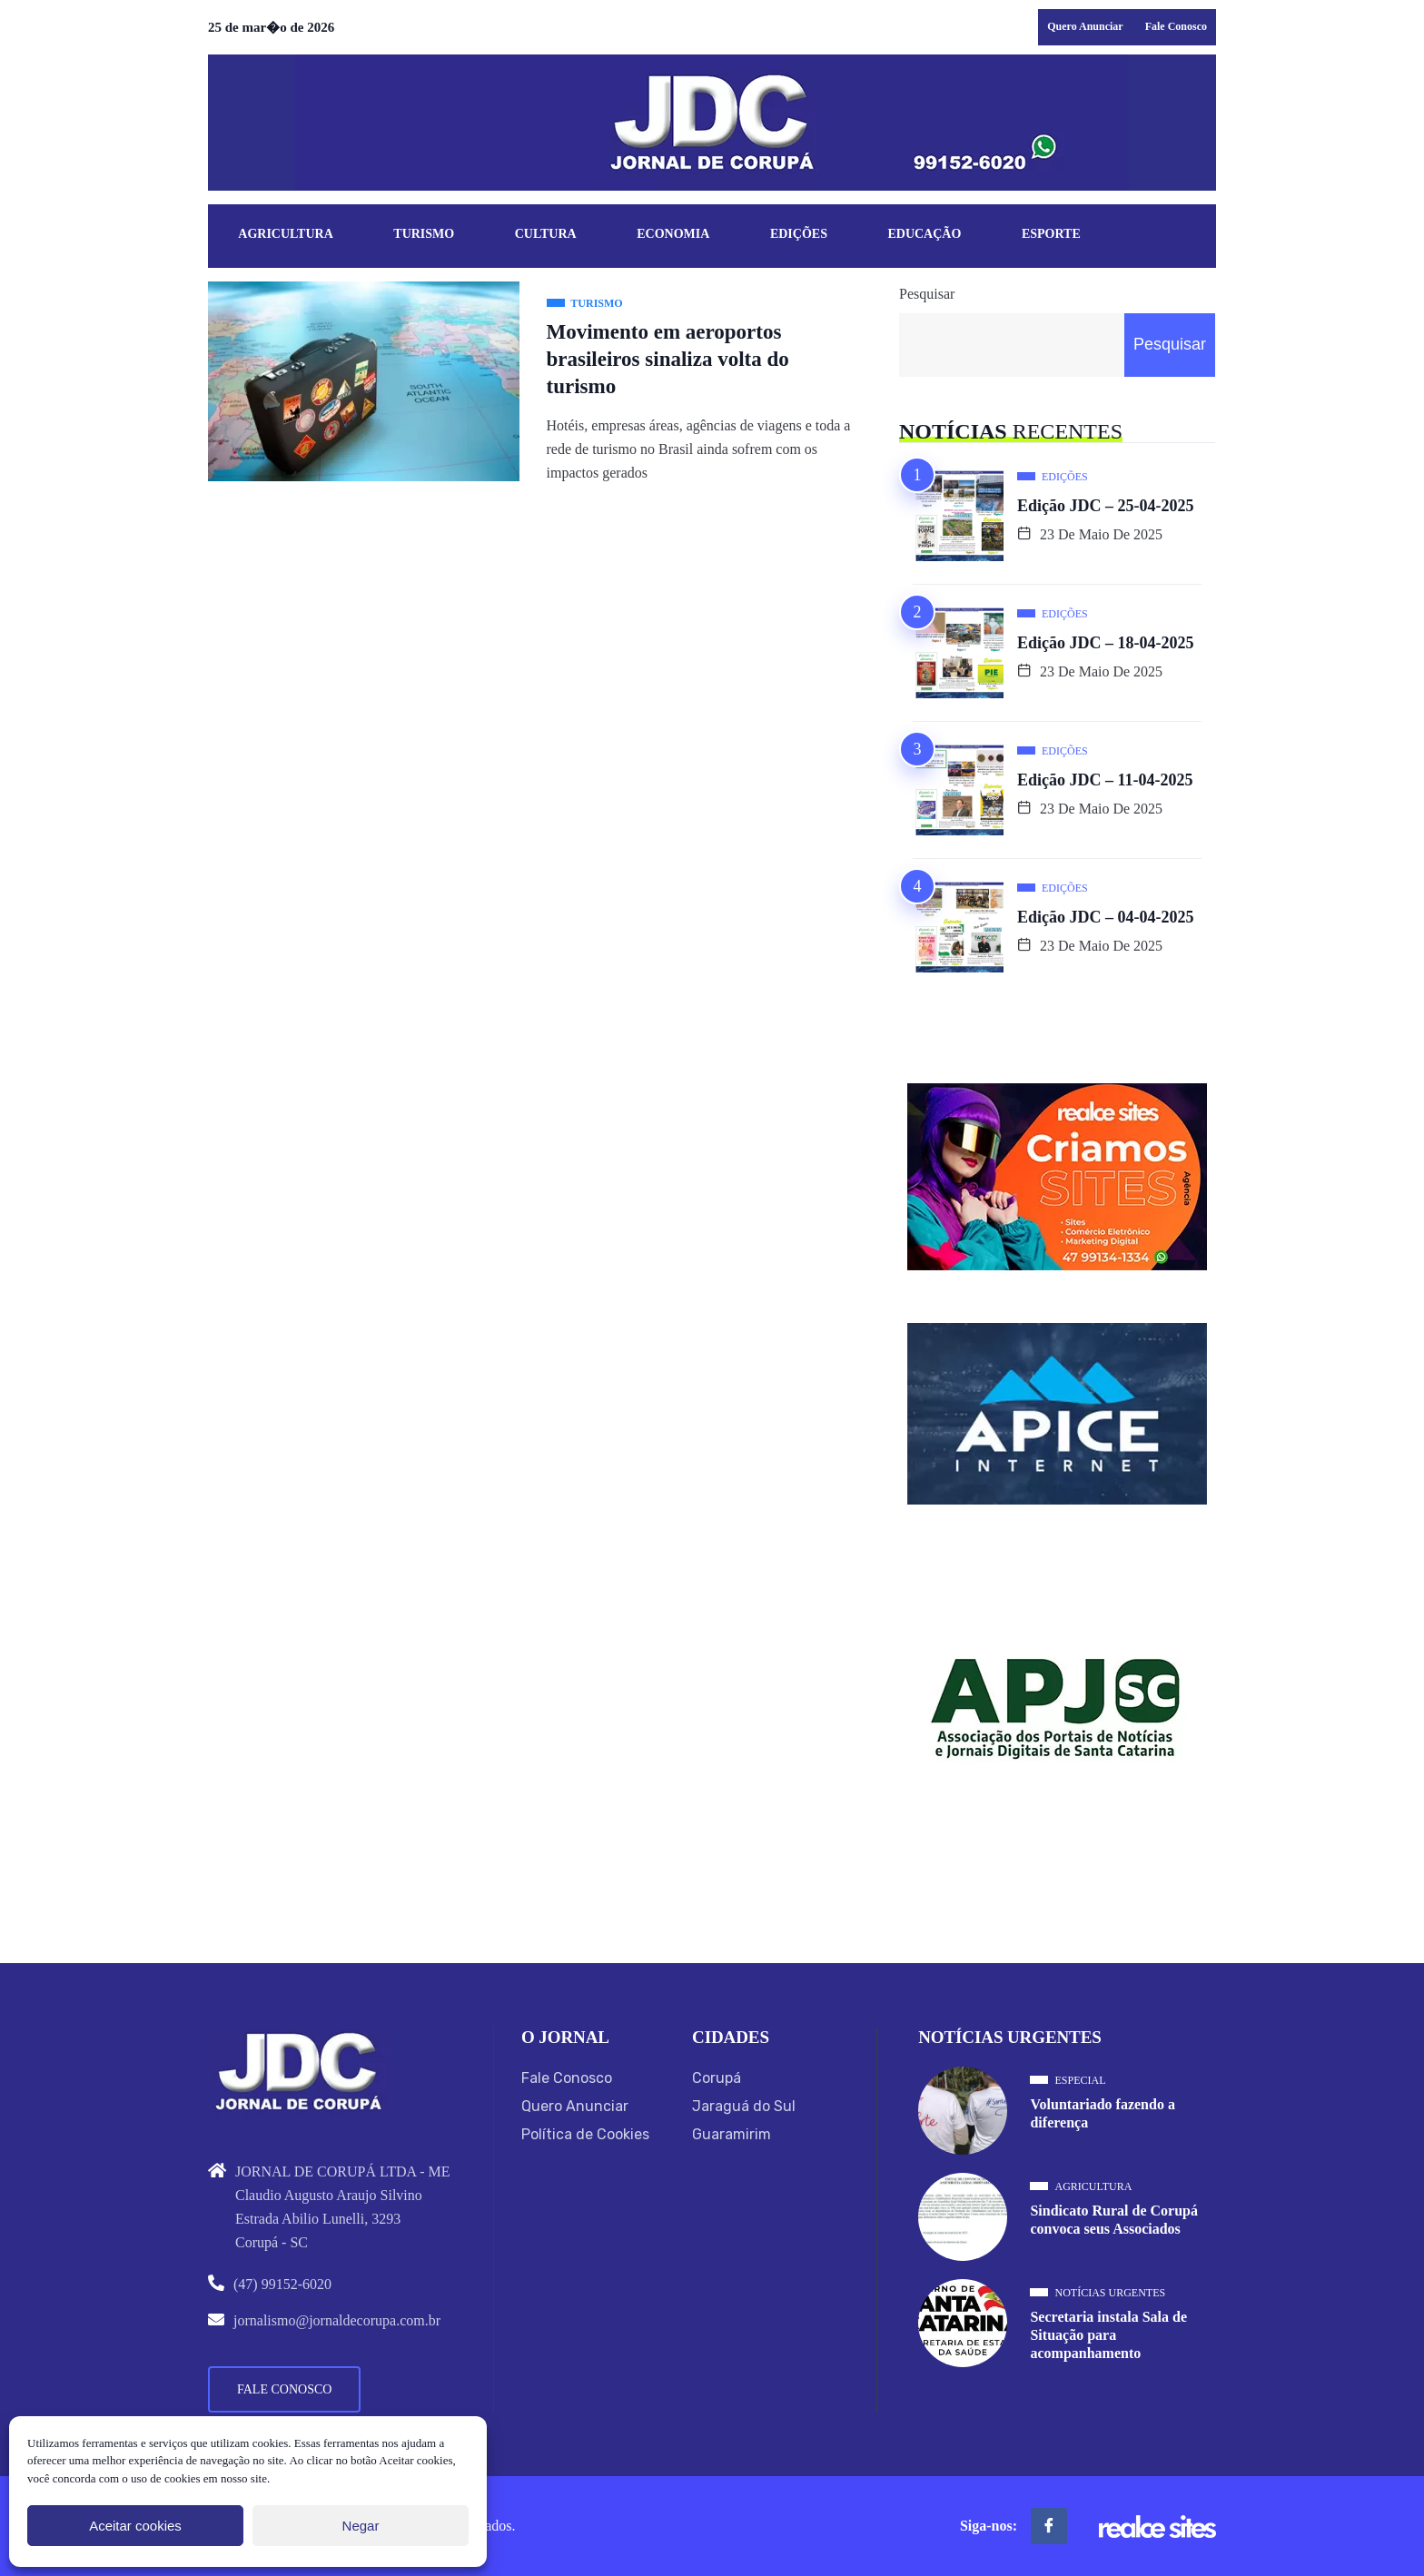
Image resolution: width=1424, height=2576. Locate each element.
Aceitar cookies (135, 2525)
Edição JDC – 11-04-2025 (1105, 780)
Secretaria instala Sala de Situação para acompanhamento (1108, 2335)
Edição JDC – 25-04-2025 (1105, 506)
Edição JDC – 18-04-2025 (1105, 643)
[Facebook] (1049, 2526)
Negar (361, 2525)
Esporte (1051, 235)
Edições (798, 235)
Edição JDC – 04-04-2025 (1105, 917)
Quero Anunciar (1084, 26)
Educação (925, 235)
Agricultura (285, 235)
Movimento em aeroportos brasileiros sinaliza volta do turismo (668, 359)
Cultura (546, 235)
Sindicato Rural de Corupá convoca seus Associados (1113, 2219)
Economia (673, 235)
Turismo (423, 235)
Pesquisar (926, 293)
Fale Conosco (1176, 26)
